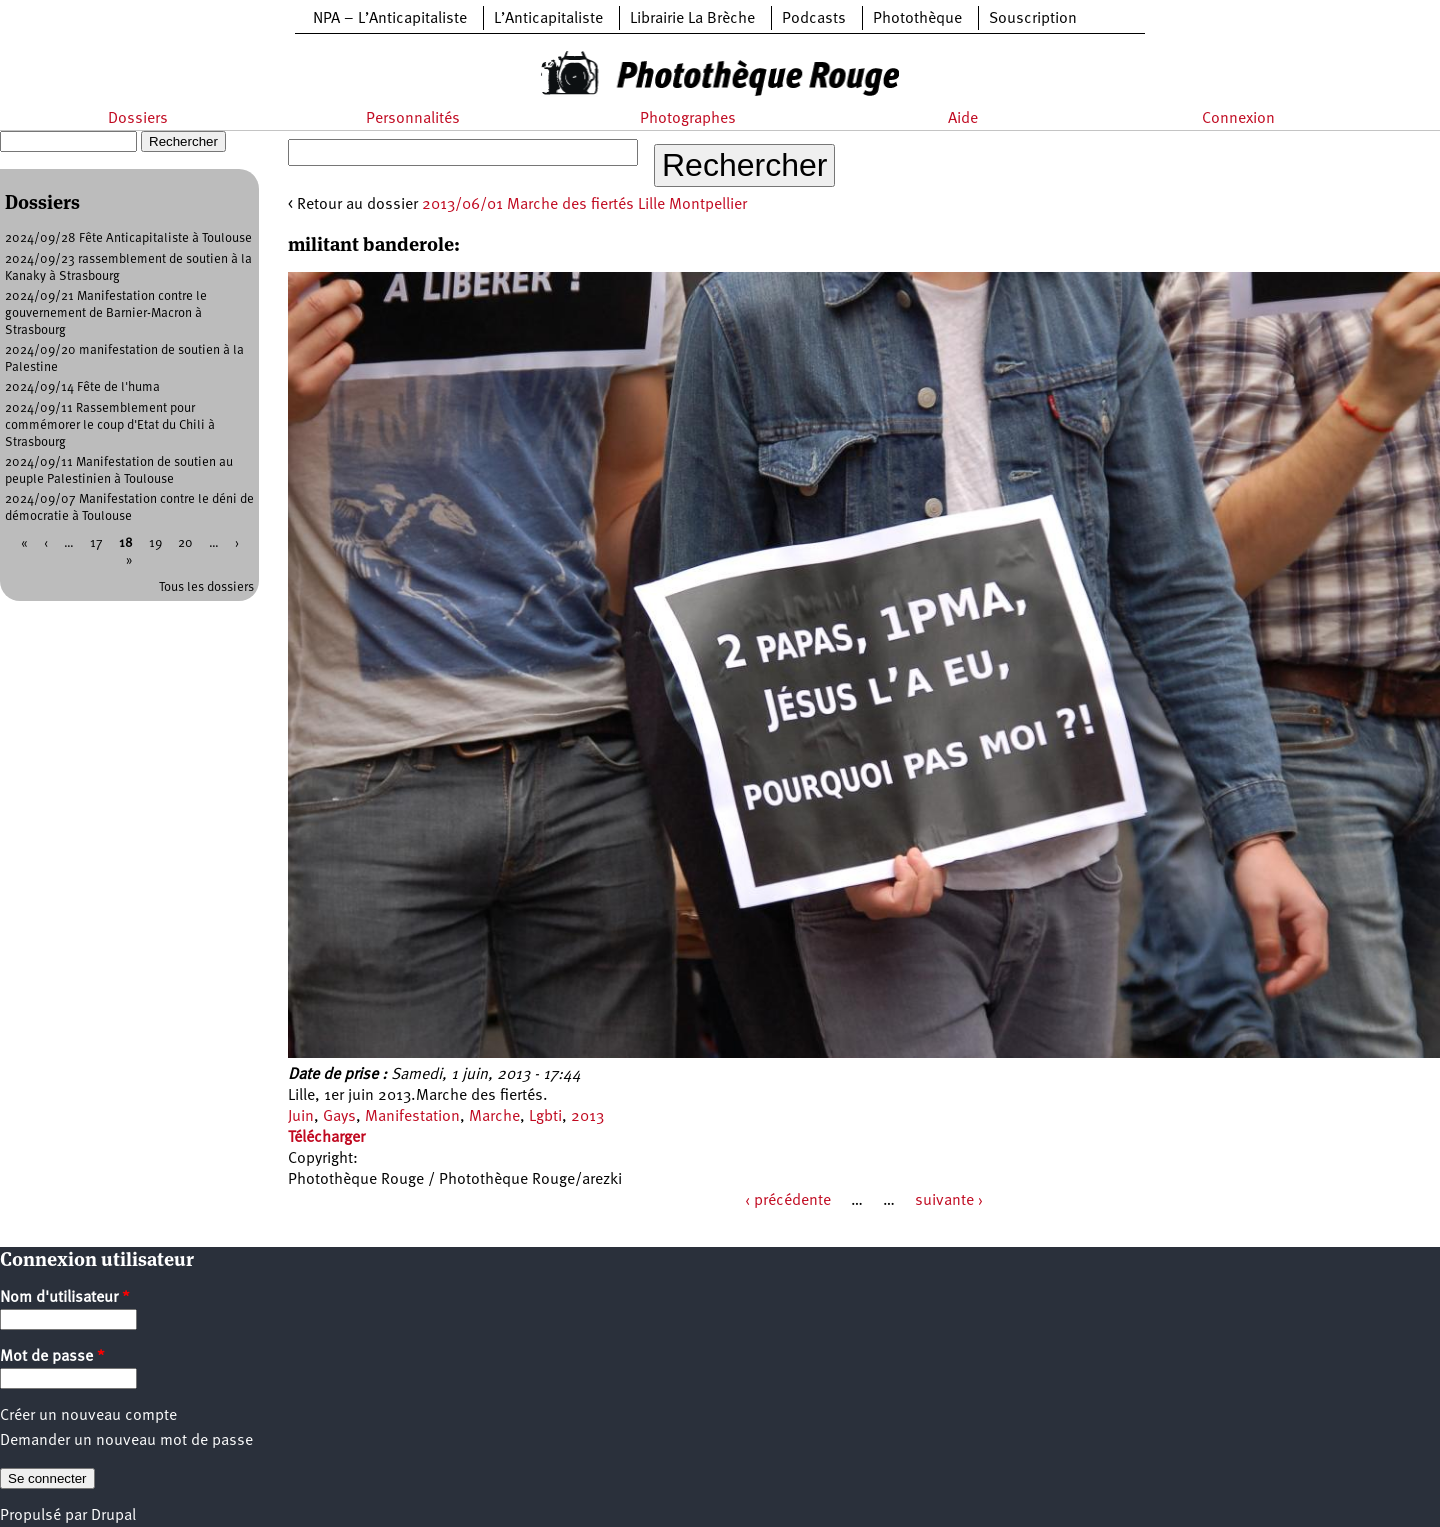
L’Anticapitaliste (548, 19)
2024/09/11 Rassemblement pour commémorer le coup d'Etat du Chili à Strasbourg (110, 425)
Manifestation (412, 1117)
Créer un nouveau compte (88, 1416)
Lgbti (545, 1117)
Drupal (113, 1516)
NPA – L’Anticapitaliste (390, 19)
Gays (339, 1117)
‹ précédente (788, 1201)
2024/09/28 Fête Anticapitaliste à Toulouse (128, 238)
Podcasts (814, 19)
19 (155, 543)
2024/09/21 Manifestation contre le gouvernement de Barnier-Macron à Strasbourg (106, 313)
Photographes (688, 119)
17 (96, 543)
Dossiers (138, 119)
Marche (494, 1117)
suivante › (949, 1201)
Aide (963, 119)
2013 (587, 1117)
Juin (301, 1117)
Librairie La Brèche (692, 19)
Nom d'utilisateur (65, 1298)
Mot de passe (52, 1357)
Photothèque (917, 19)
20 (185, 543)
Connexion (1238, 119)
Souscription (1033, 19)
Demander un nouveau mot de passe (126, 1441)
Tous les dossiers (206, 587)
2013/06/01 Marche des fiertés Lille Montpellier (584, 205)
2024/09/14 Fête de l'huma (82, 387)
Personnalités (413, 119)
